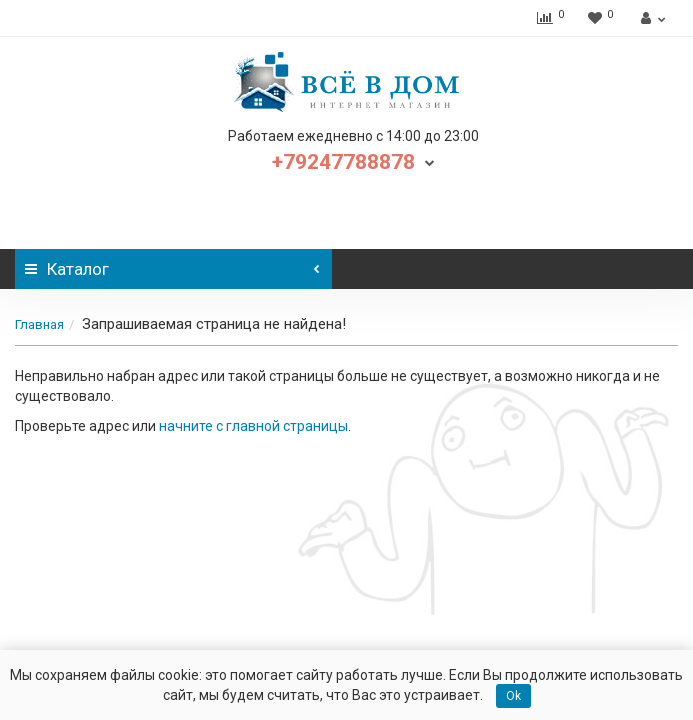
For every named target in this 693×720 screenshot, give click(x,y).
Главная (39, 324)
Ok (513, 696)
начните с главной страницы (253, 426)
